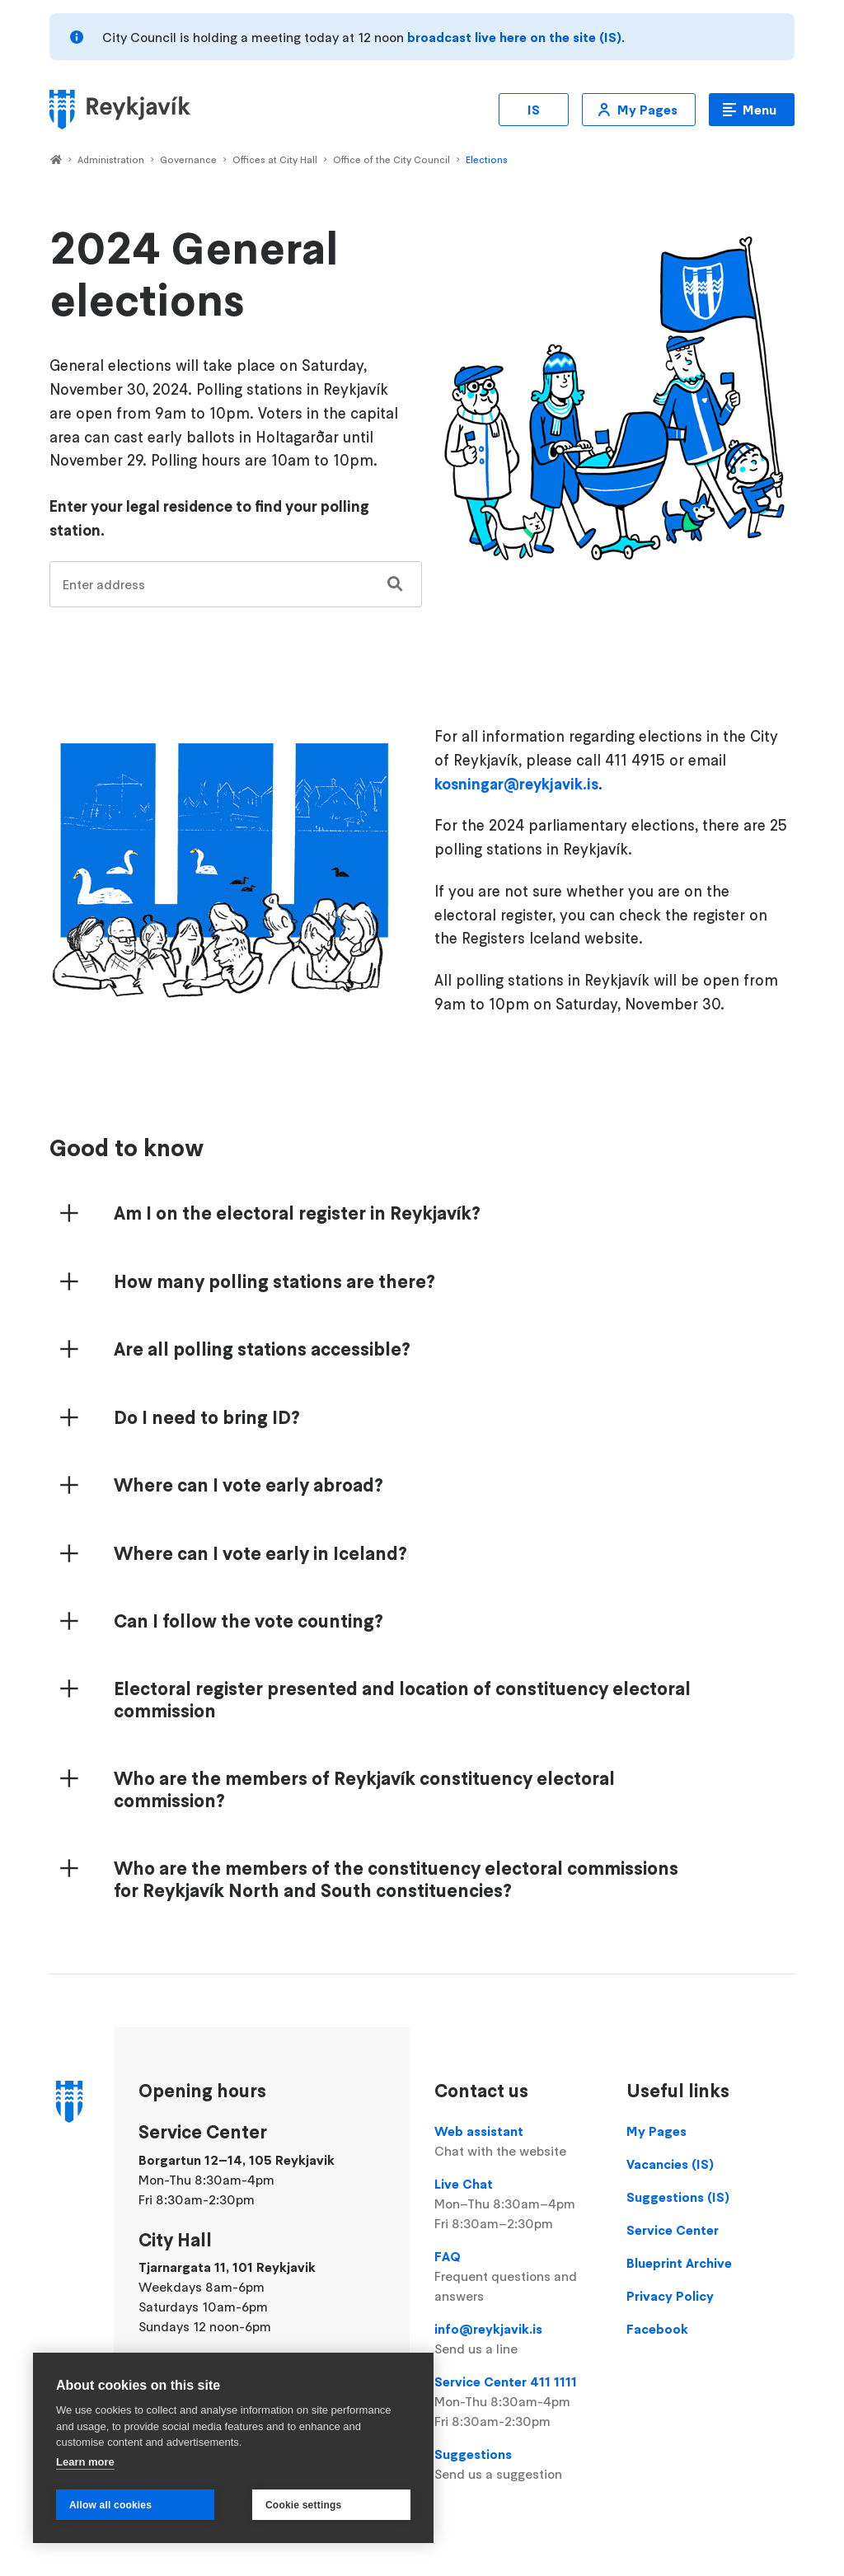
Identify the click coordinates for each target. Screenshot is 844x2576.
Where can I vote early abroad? (248, 1485)
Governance (188, 159)
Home (55, 160)
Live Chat (518, 2204)
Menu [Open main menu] (759, 109)
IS (534, 109)
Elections (487, 159)
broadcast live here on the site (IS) (514, 37)
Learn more (85, 2462)
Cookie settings (303, 2505)
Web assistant (518, 2142)
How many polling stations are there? (274, 1281)
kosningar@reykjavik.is (516, 784)
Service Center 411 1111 (518, 2402)
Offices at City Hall (274, 159)
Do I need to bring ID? (207, 1417)
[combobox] (235, 584)
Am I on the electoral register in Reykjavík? (297, 1213)
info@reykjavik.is (518, 2339)
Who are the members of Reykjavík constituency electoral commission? (364, 1789)
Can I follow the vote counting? (248, 1621)
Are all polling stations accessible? (262, 1349)
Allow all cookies (110, 2505)
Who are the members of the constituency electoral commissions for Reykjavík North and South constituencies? (396, 1879)
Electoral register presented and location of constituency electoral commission (402, 1699)
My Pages (647, 109)
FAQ (518, 2277)
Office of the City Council (391, 159)
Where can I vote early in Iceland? (260, 1553)
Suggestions (518, 2465)
